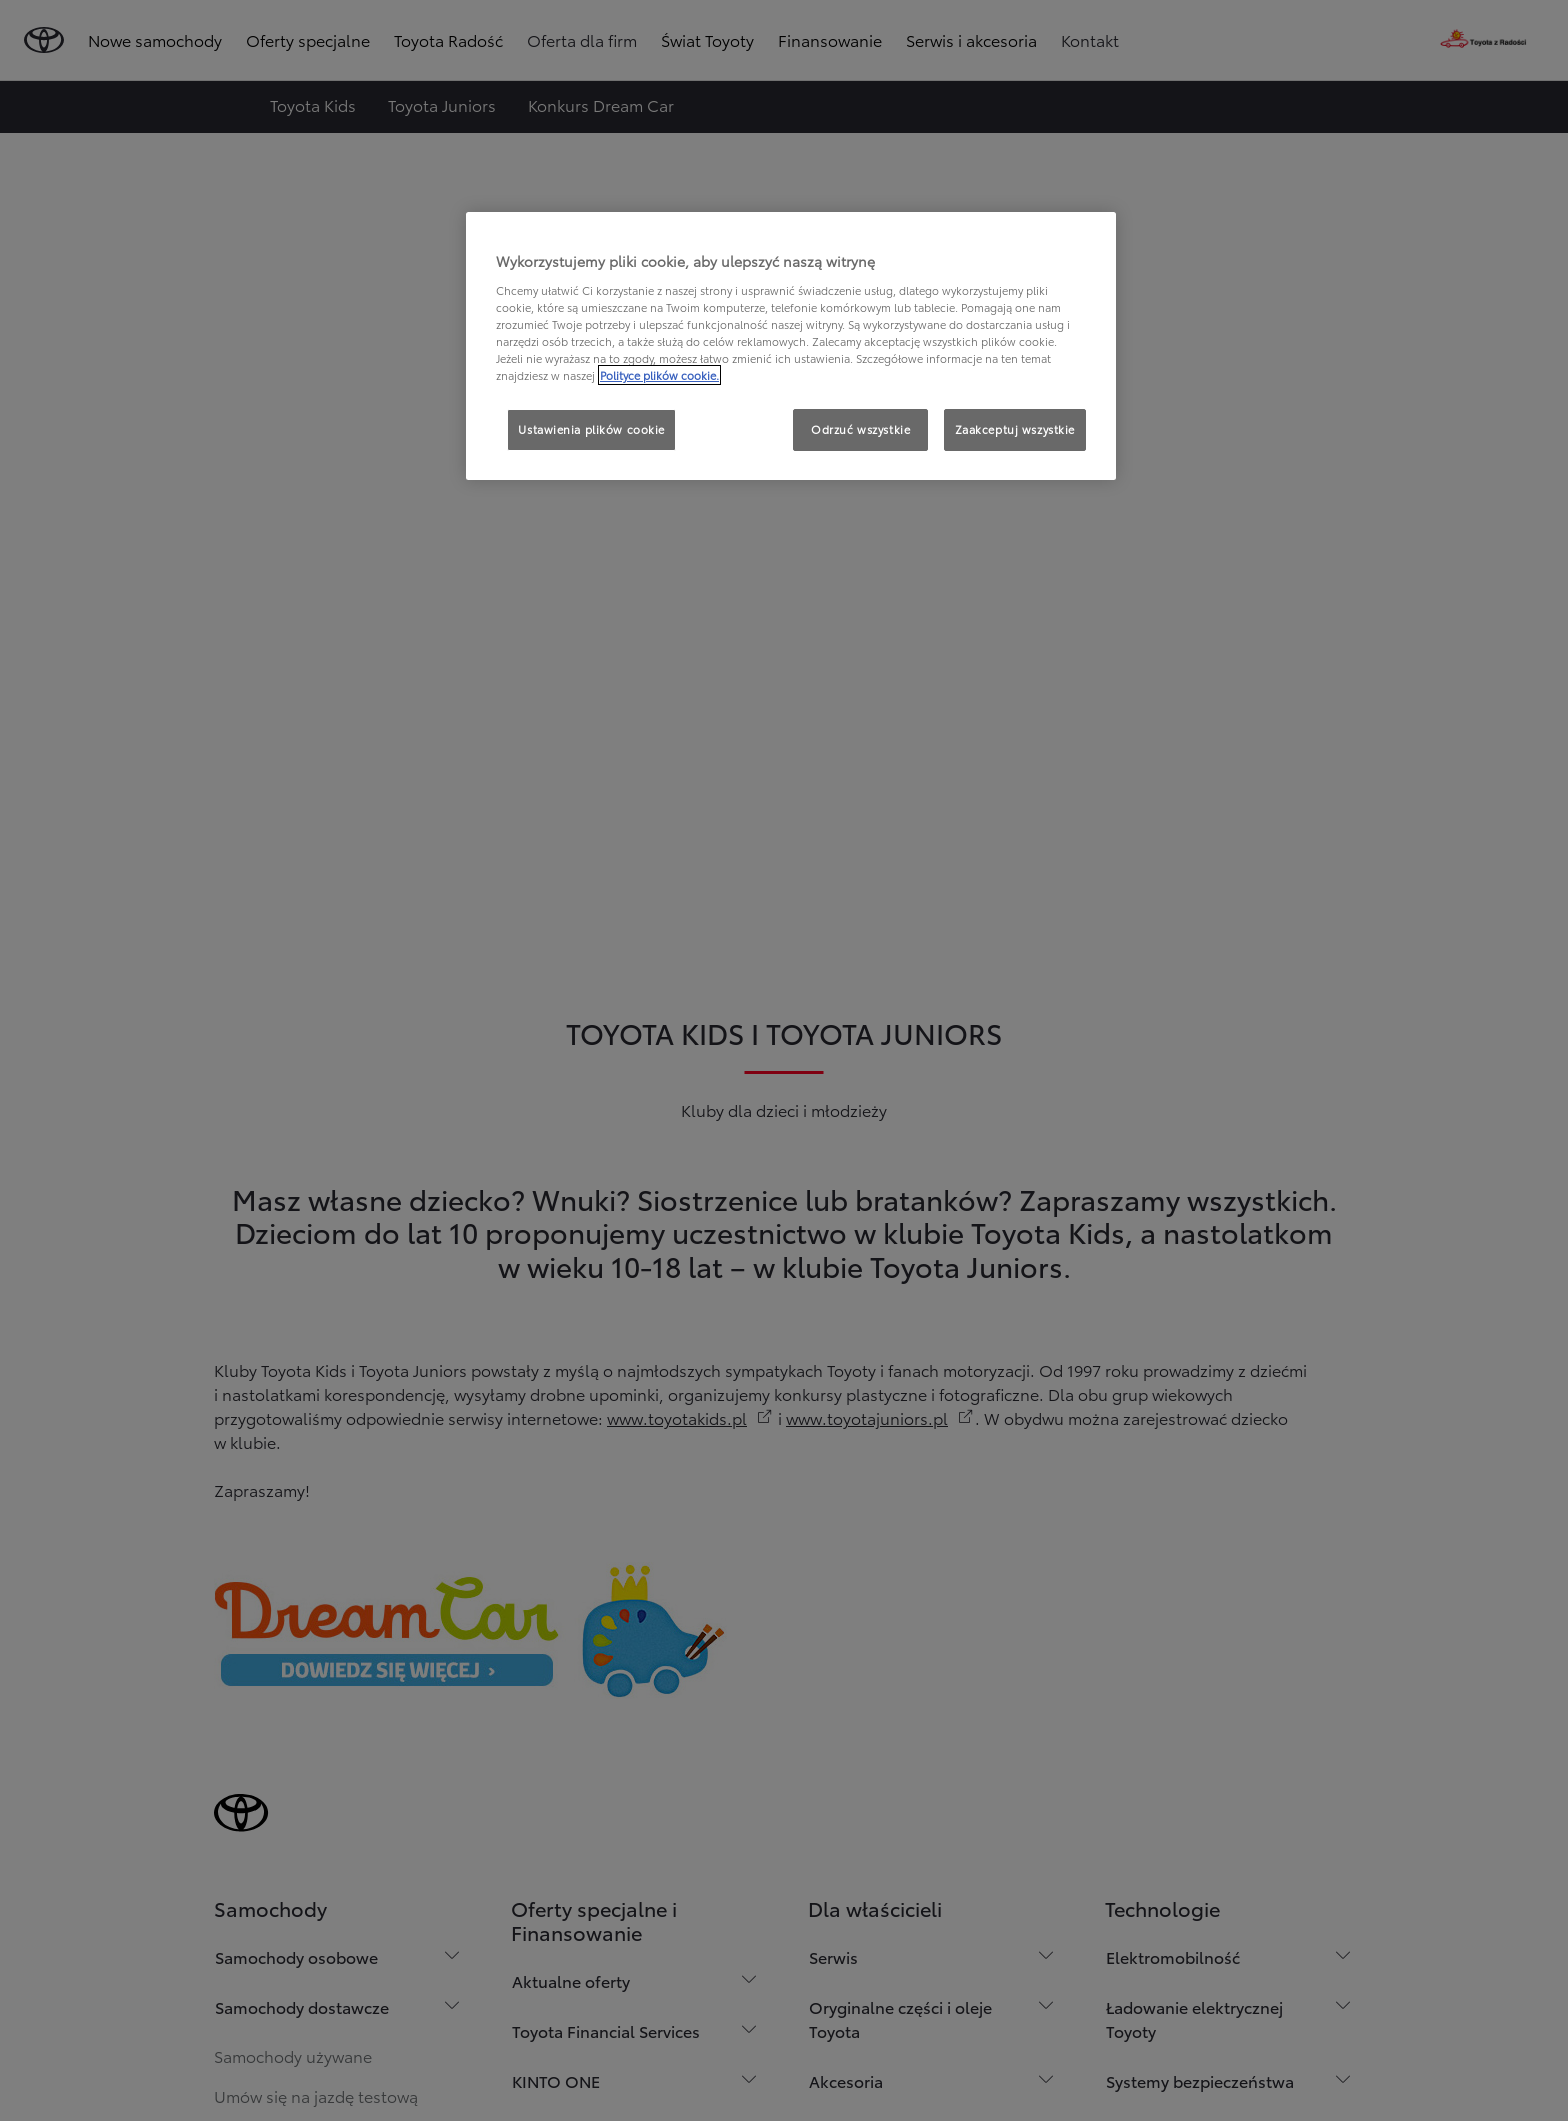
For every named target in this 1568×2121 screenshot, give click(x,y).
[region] (791, 346)
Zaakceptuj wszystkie (1015, 429)
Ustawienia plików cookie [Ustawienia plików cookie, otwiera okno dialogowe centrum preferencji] (591, 429)
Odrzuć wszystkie (860, 429)
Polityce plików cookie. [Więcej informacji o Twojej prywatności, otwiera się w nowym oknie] (659, 375)
